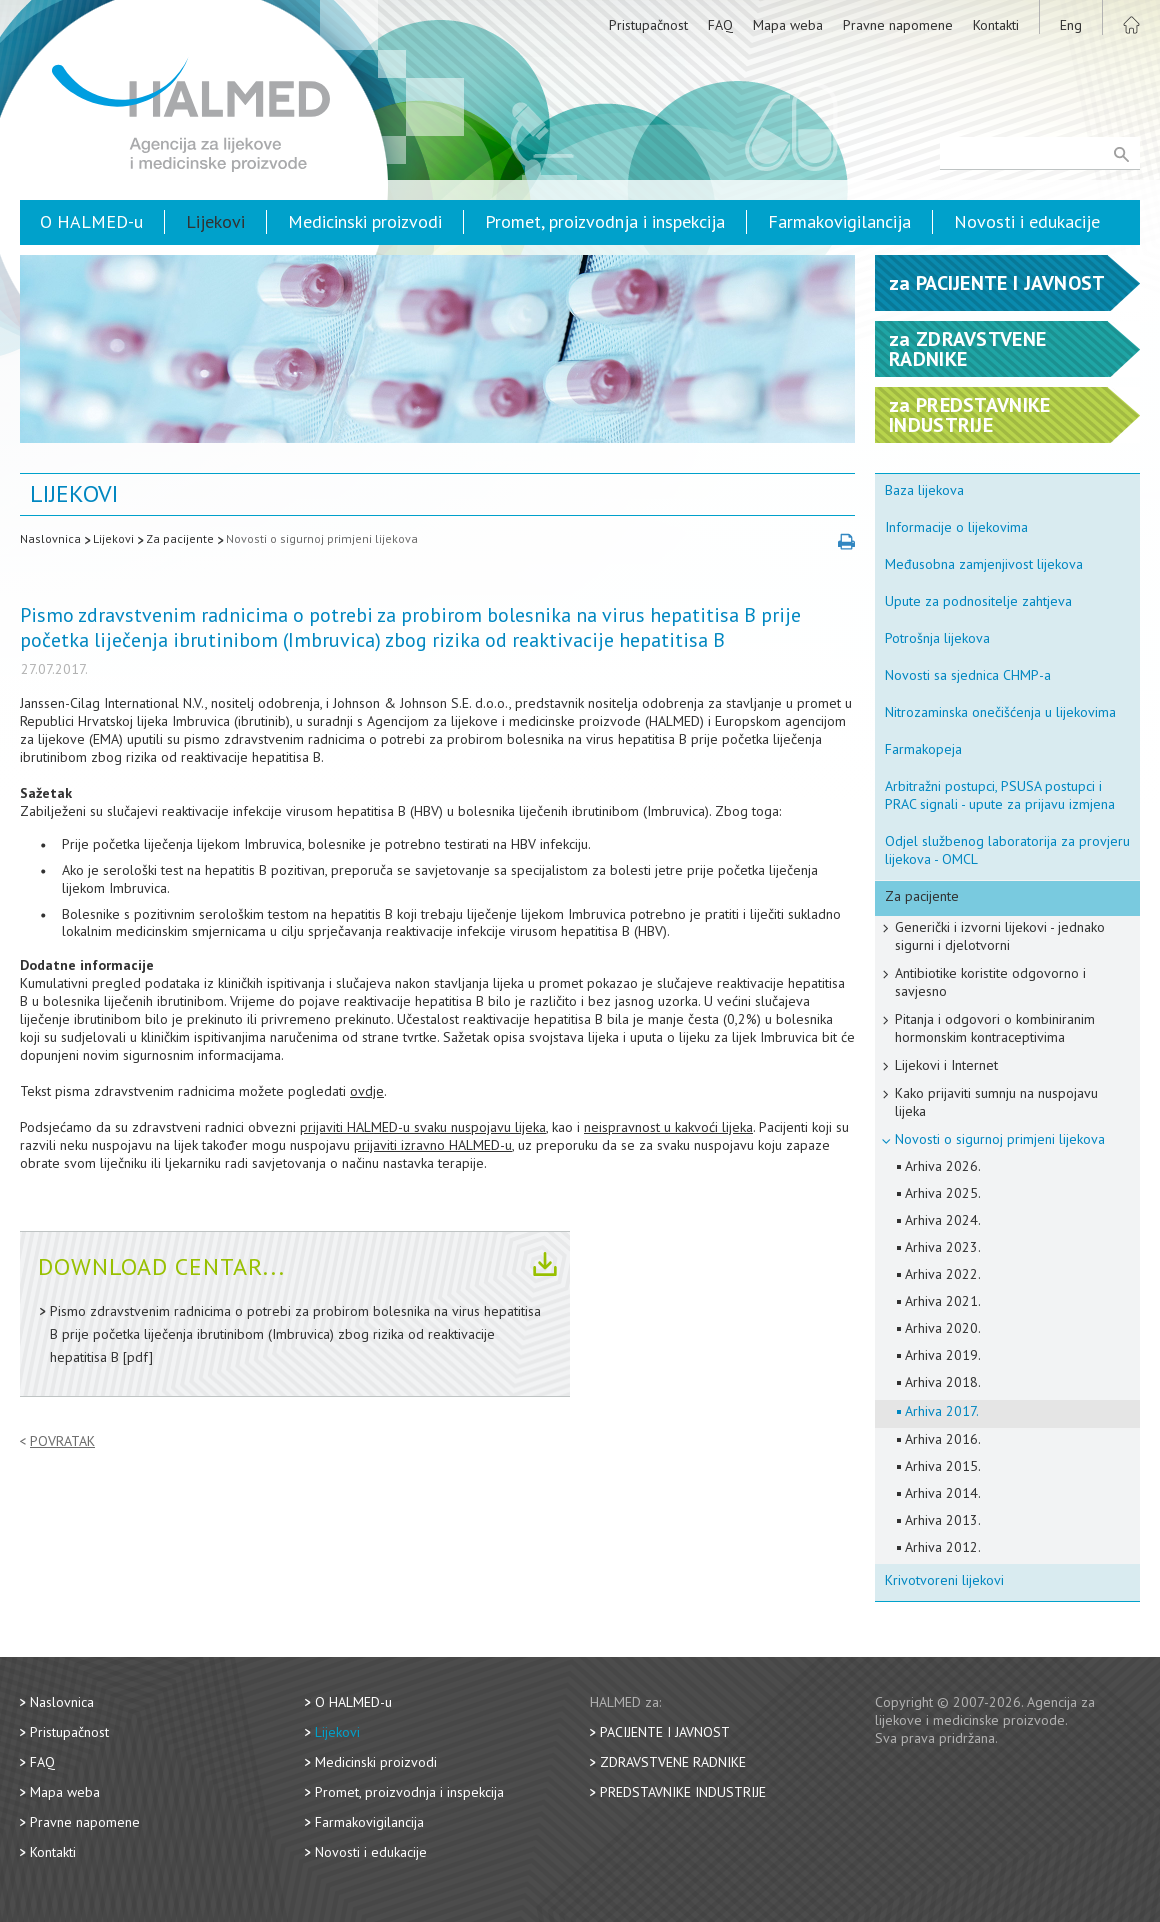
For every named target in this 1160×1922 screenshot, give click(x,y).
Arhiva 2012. (943, 1547)
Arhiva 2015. (943, 1466)
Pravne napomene (898, 25)
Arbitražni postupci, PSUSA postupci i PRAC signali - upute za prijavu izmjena (1000, 795)
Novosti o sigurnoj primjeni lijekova (322, 538)
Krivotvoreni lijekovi (944, 1580)
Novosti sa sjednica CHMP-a (968, 675)
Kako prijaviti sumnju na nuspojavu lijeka (996, 1102)
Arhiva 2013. (943, 1520)
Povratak (62, 1441)
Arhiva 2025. (943, 1193)
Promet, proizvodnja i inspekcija (605, 221)
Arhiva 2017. (942, 1411)
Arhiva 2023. (943, 1247)
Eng (1071, 25)
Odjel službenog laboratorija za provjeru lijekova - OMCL (1007, 850)
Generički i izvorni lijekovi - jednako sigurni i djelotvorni (1000, 936)
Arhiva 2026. (943, 1166)
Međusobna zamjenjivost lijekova (984, 564)
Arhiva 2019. (943, 1355)
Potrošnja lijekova (937, 638)
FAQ (720, 25)
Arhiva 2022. (943, 1274)
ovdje (367, 1091)
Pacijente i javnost (665, 1732)
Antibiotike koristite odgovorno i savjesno (990, 982)
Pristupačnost (648, 25)
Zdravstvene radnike (673, 1762)
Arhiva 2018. (943, 1382)
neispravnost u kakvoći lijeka (668, 1127)
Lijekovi (215, 221)
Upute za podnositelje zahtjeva (978, 601)
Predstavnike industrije (683, 1792)
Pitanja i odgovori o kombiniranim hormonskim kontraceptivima (995, 1028)
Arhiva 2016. (943, 1439)
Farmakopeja (923, 749)
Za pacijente (180, 538)
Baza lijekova (924, 490)
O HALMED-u (91, 221)
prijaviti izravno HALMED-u (433, 1145)
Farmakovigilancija (839, 221)
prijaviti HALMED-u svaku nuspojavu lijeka (423, 1127)
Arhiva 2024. (943, 1220)
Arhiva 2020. (943, 1328)
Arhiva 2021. (943, 1301)
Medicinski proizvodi (365, 221)
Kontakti (996, 25)
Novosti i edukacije (1027, 221)
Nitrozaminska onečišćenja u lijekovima (1000, 712)
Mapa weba (788, 25)
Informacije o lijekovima (956, 527)
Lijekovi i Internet (946, 1065)
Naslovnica (50, 538)
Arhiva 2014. (943, 1493)
